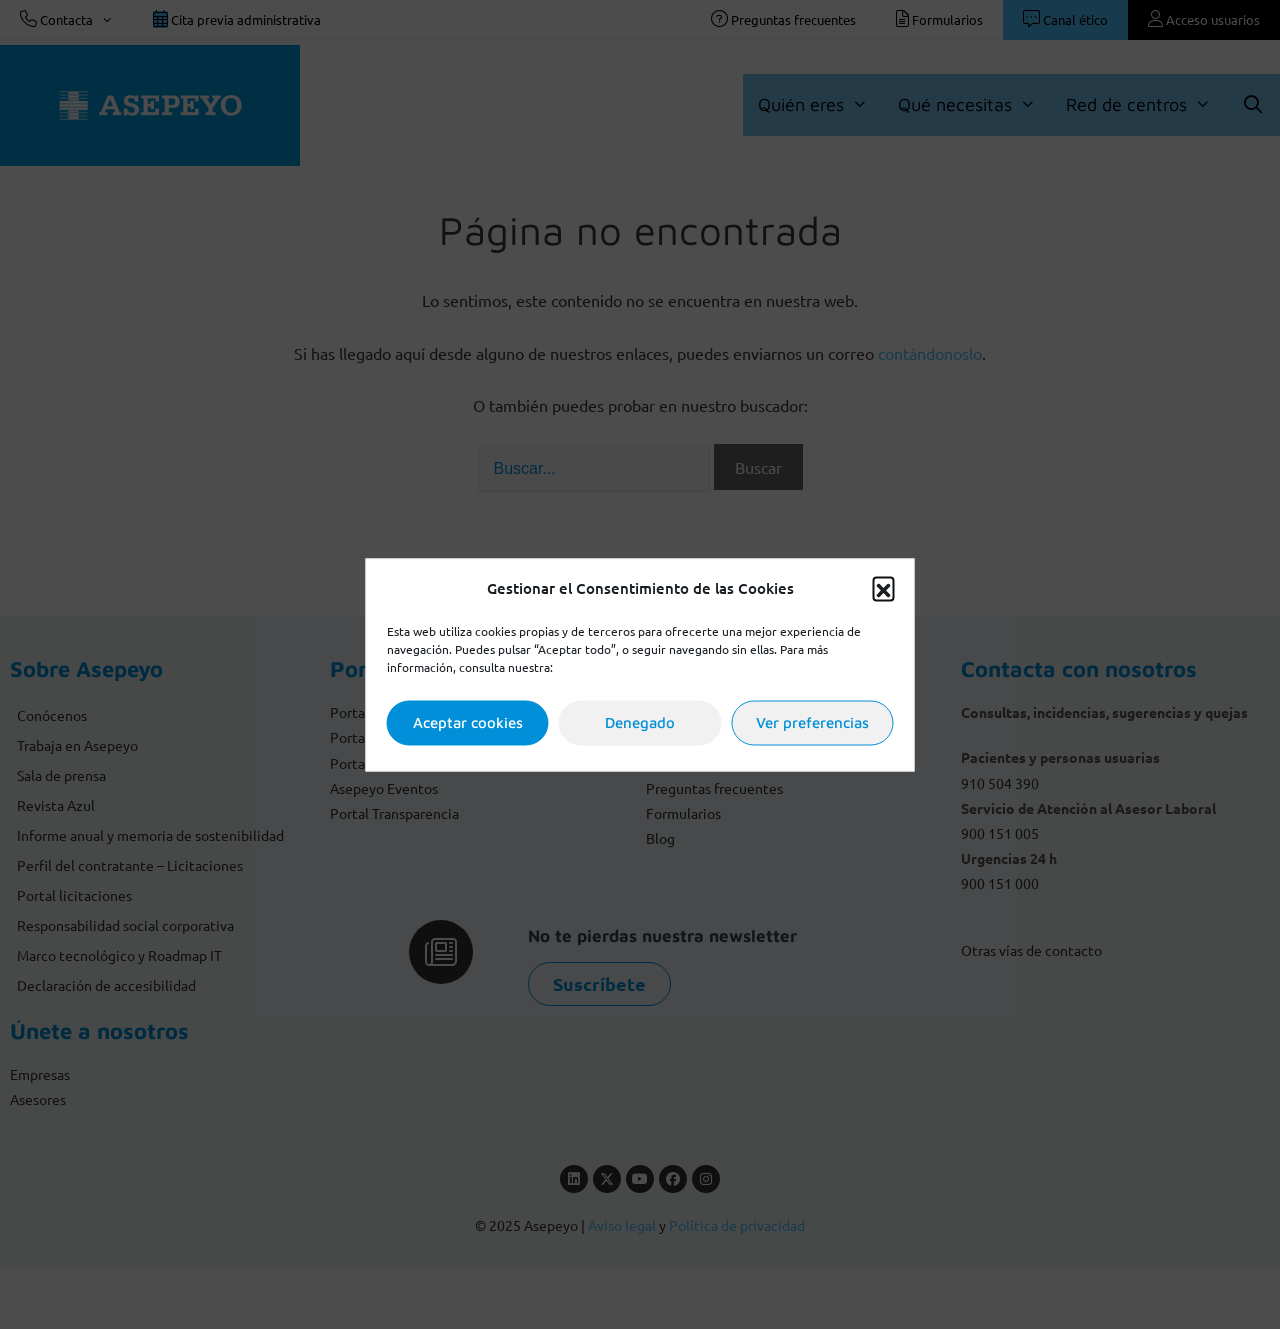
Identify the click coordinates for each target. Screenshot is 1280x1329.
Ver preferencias (812, 722)
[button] (884, 588)
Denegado (640, 722)
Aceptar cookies (468, 722)
